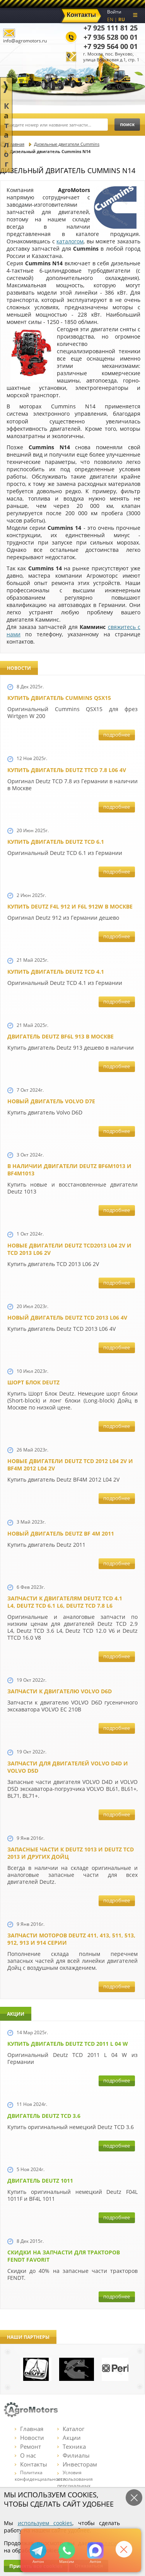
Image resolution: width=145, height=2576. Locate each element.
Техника (71, 2446)
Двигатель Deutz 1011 (40, 2180)
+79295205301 (66, 2550)
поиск (127, 124)
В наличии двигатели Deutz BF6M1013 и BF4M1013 (69, 1169)
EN (110, 19)
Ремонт (28, 2446)
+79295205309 (38, 2550)
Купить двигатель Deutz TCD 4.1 (55, 971)
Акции (69, 2437)
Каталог (70, 2429)
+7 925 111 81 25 (111, 27)
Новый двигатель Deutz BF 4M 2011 (60, 1533)
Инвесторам (77, 2464)
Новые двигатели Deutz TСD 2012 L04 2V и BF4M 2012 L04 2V (70, 1464)
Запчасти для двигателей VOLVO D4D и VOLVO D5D (67, 1767)
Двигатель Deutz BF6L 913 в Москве (60, 1036)
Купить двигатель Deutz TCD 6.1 (55, 841)
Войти (114, 11)
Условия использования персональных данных (75, 2482)
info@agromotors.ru (25, 40)
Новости (29, 2437)
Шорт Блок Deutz (33, 1382)
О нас (25, 2455)
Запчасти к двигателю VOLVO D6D (59, 1691)
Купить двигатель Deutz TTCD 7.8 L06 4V (66, 770)
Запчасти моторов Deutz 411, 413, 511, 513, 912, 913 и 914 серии (71, 1939)
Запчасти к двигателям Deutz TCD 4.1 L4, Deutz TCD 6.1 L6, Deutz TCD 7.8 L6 (64, 1602)
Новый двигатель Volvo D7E (51, 1101)
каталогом (70, 241)
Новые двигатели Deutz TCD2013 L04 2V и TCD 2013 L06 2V (69, 1249)
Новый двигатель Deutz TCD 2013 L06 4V (67, 1317)
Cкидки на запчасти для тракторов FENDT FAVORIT (63, 2256)
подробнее (116, 734)
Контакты (31, 2464)
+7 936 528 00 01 (111, 37)
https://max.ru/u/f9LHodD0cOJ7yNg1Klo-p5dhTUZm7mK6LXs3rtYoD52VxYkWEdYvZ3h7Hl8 (95, 2550)
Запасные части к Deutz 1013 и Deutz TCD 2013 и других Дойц (70, 1853)
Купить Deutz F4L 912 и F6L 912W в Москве (70, 906)
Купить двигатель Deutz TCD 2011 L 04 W (67, 2043)
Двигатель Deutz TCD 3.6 (43, 2115)
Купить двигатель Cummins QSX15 (59, 697)
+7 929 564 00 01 (111, 46)
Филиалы (73, 2455)
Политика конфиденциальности (40, 2475)
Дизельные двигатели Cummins (66, 144)
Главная (29, 2429)
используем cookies (45, 2523)
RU (121, 19)
